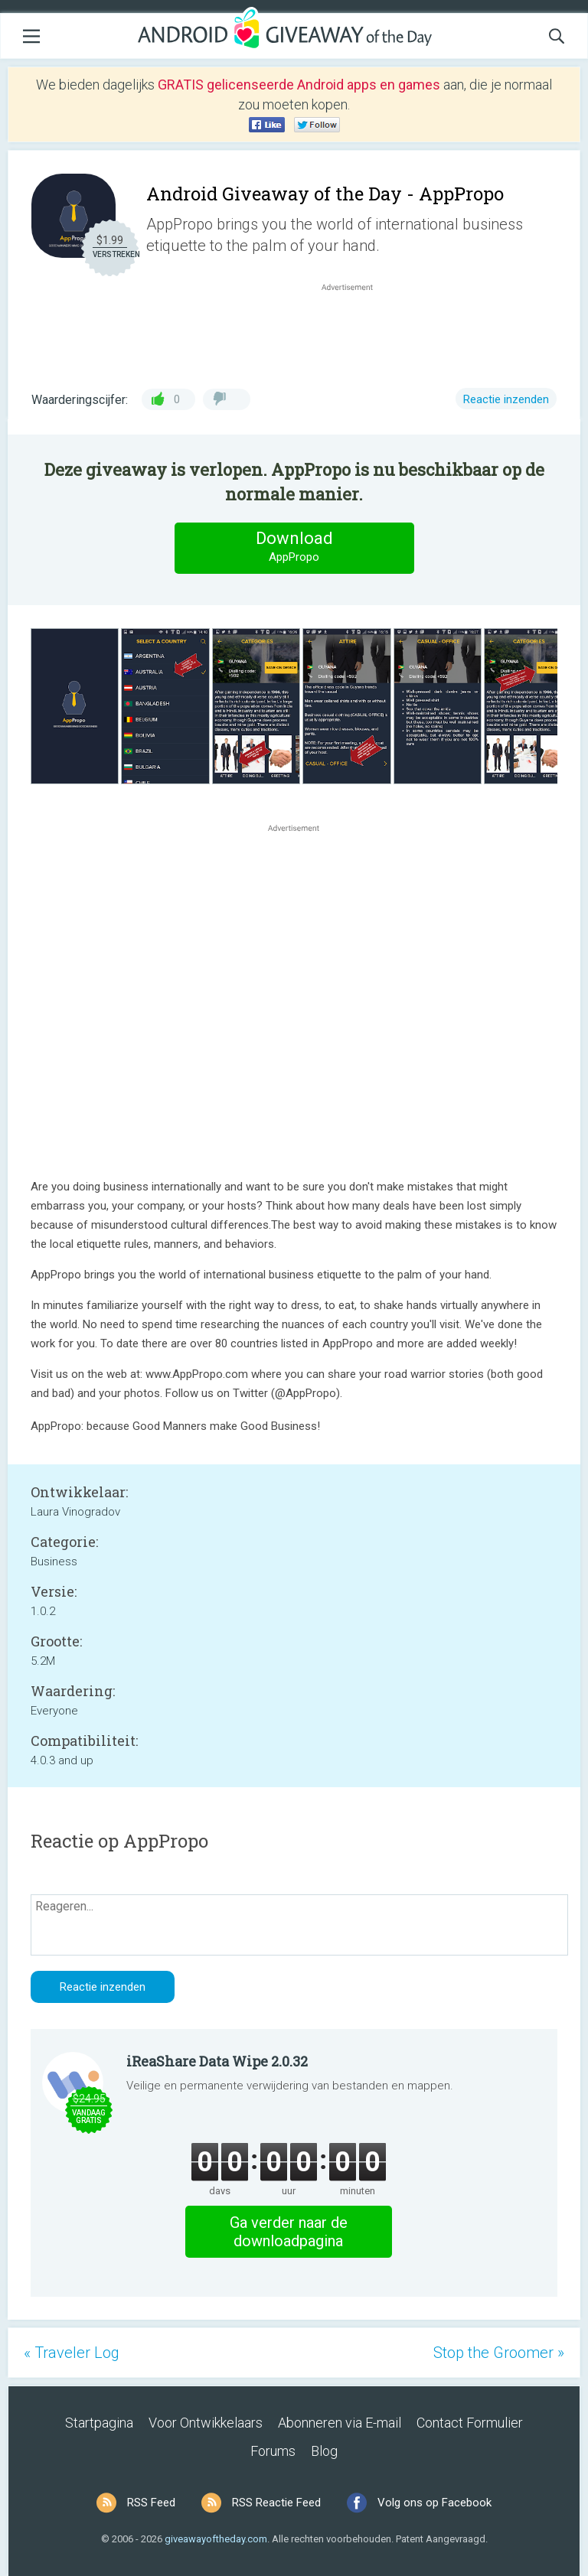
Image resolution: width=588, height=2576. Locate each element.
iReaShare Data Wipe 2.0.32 (217, 2061)
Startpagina (99, 2423)
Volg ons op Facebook (434, 2502)
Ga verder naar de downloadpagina (289, 2231)
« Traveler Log (71, 2352)
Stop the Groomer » (498, 2352)
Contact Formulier (469, 2423)
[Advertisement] (355, 331)
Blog (324, 2451)
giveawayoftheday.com (216, 2539)
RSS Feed (151, 2502)
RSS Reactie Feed (276, 2502)
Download (294, 547)
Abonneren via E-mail (339, 2423)
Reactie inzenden (506, 399)
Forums (273, 2451)
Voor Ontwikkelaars (206, 2423)
